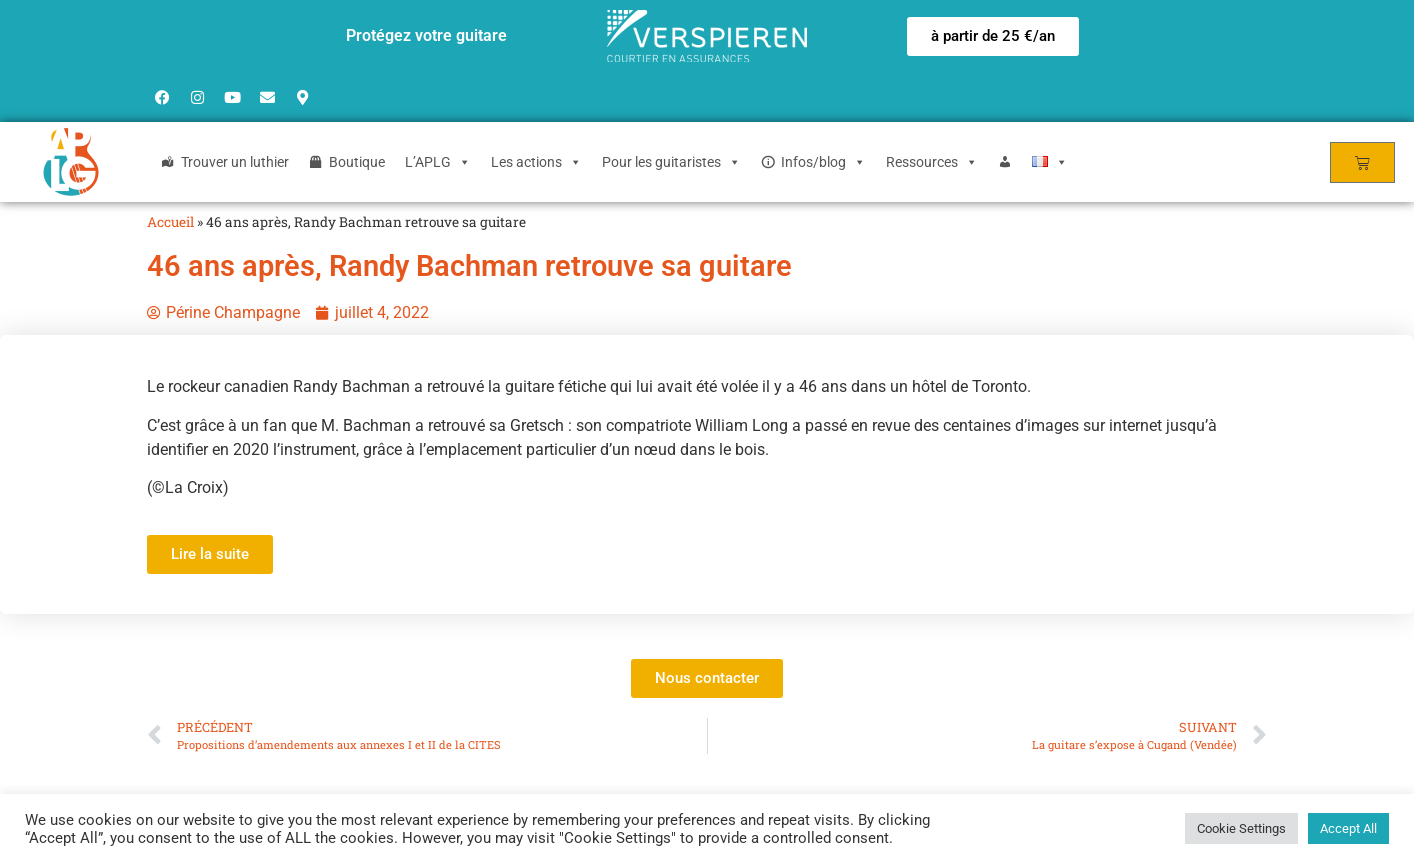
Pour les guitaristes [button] (671, 162)
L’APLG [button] (438, 162)
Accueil (170, 222)
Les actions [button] (536, 162)
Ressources (932, 162)
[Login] (1005, 162)
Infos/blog (823, 162)
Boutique (357, 162)
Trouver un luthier (235, 162)
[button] (993, 36)
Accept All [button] (1348, 828)
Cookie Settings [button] (1241, 828)
